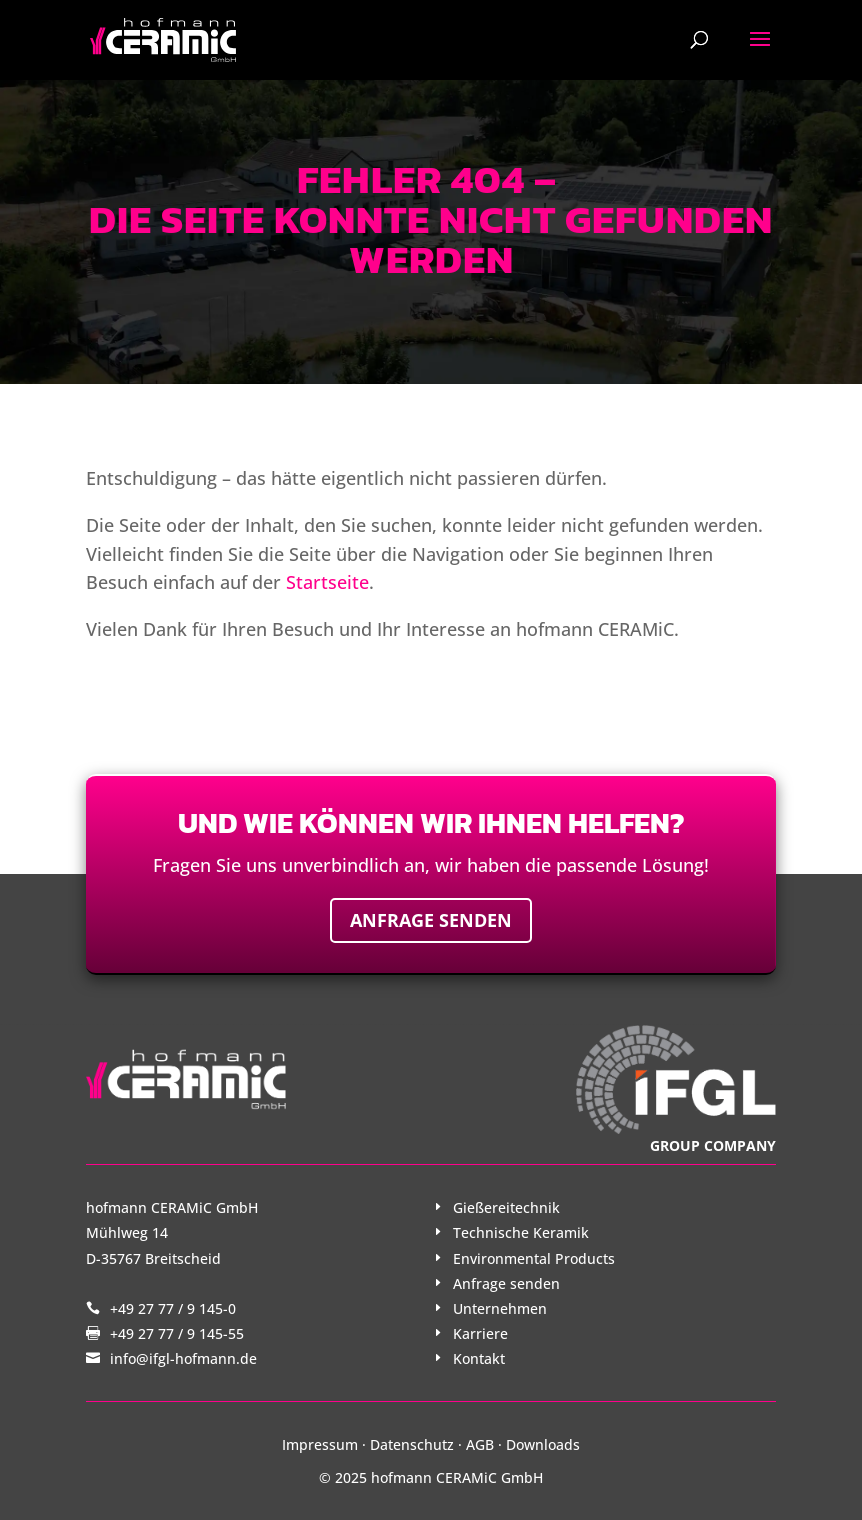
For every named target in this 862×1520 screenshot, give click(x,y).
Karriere (480, 1333)
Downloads (543, 1444)
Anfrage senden (431, 920)
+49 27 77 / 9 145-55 (177, 1333)
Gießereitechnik (506, 1207)
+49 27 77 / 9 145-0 (173, 1308)
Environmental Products (534, 1258)
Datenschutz (412, 1444)
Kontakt (479, 1358)
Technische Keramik (521, 1232)
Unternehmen (500, 1308)
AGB (480, 1444)
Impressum (320, 1444)
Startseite (327, 582)
